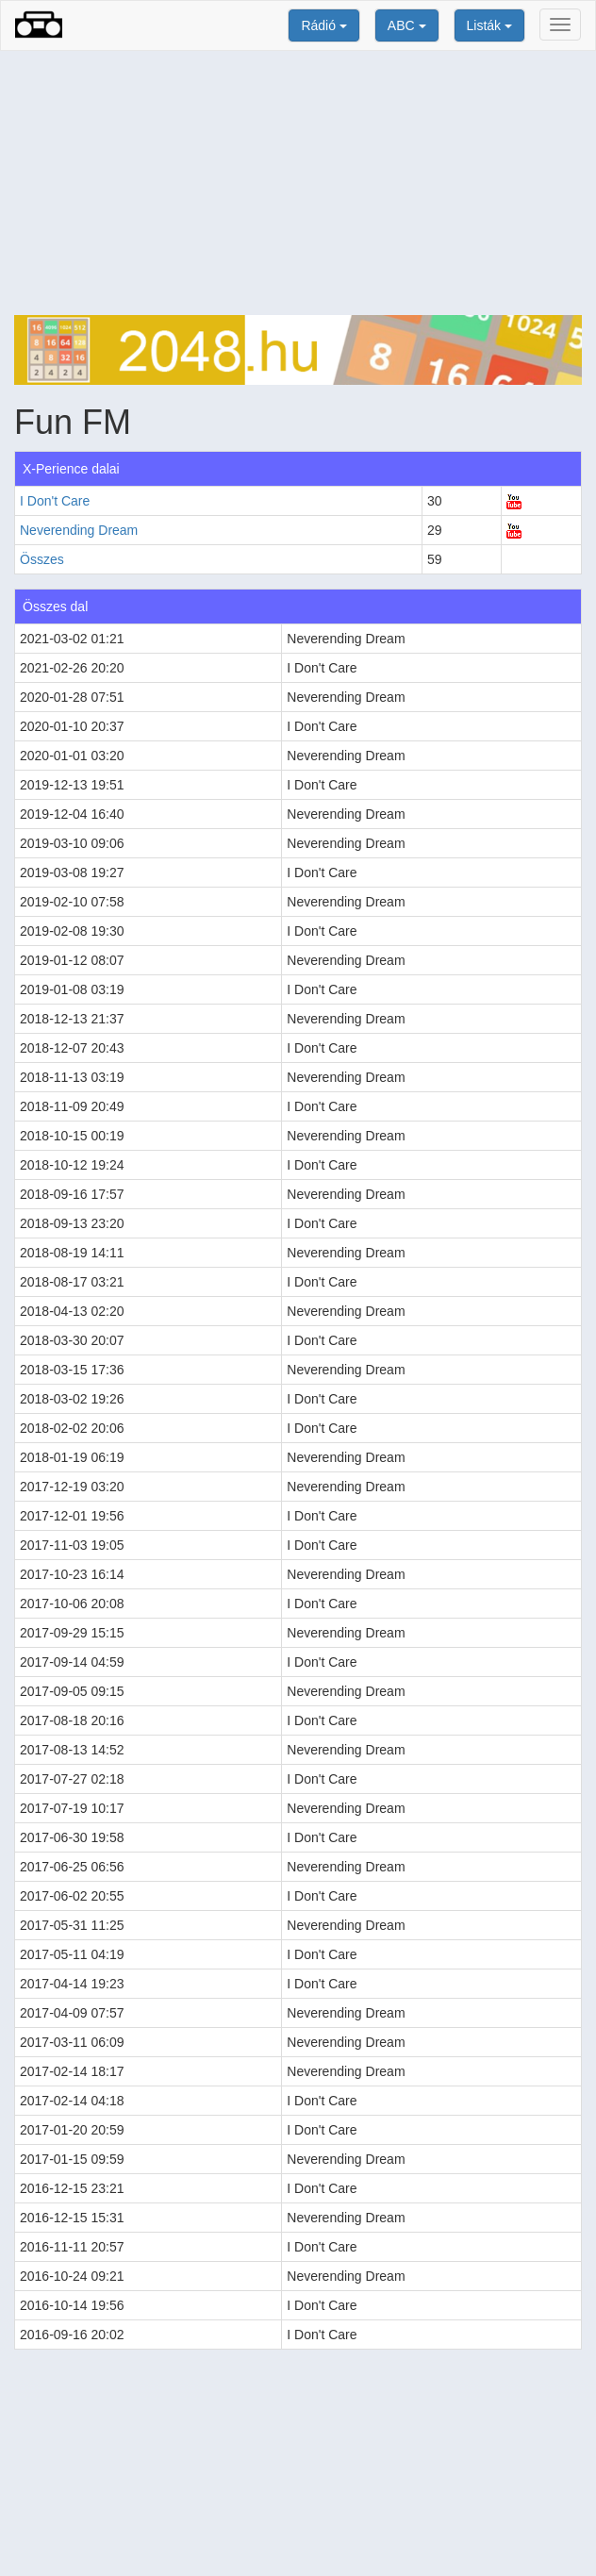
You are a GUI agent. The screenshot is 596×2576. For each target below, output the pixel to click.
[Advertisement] (298, 183)
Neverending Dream (79, 530)
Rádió (323, 25)
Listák (489, 25)
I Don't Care (55, 500)
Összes (42, 559)
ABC (407, 25)
